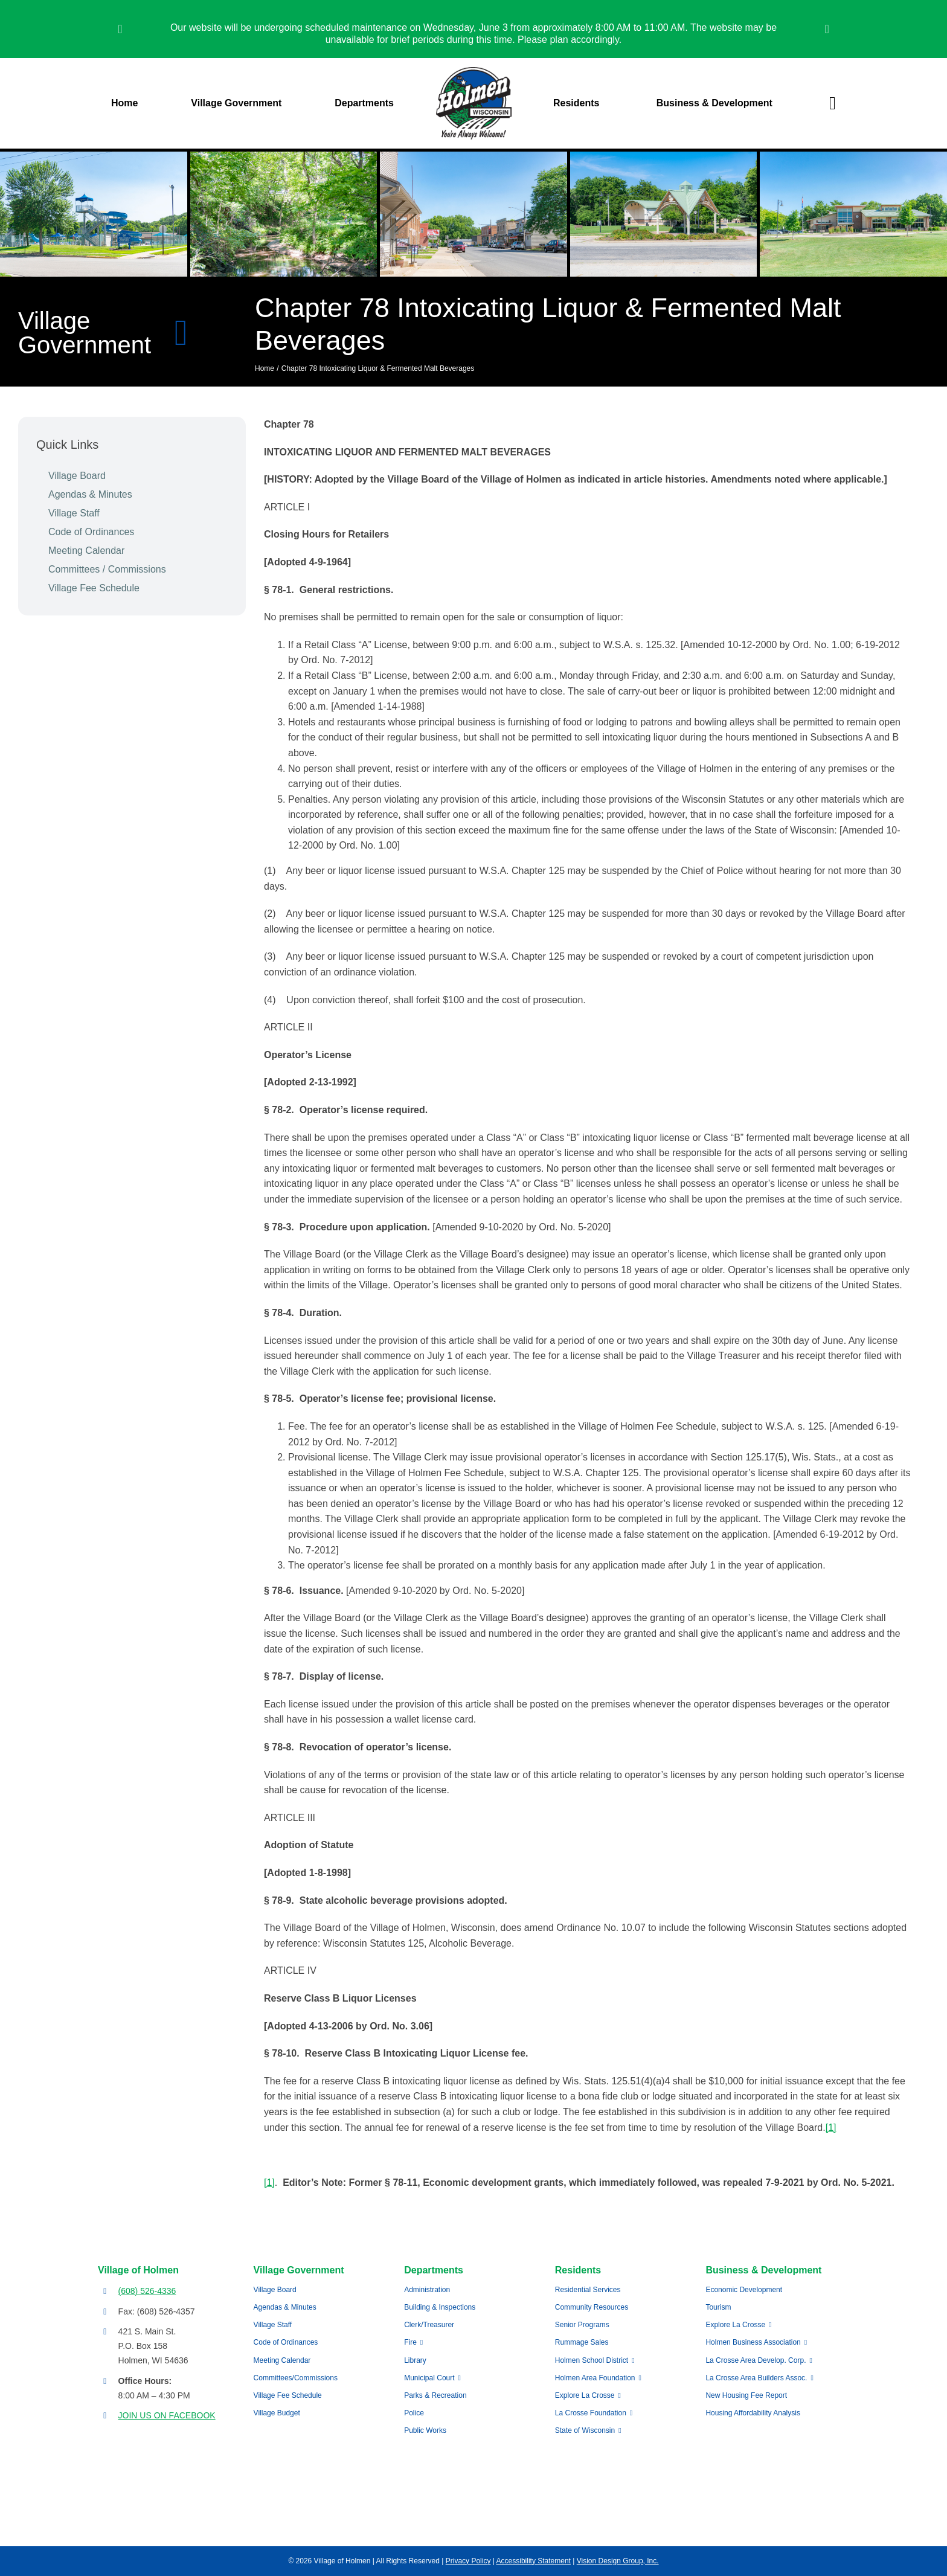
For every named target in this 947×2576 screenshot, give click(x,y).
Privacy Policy (468, 2561)
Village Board (77, 476)
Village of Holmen (138, 2270)
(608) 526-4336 (147, 2291)
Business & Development (763, 2270)
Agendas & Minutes (90, 494)
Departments (433, 2270)
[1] (831, 2127)
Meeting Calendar (86, 550)
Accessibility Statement (533, 2561)
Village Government (299, 2270)
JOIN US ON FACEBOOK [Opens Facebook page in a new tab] (167, 2415)
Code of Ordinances (91, 532)
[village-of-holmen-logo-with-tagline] (474, 71)
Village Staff (74, 513)
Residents (578, 2270)
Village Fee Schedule (94, 588)
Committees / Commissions (107, 569)
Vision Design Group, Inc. (618, 2561)
